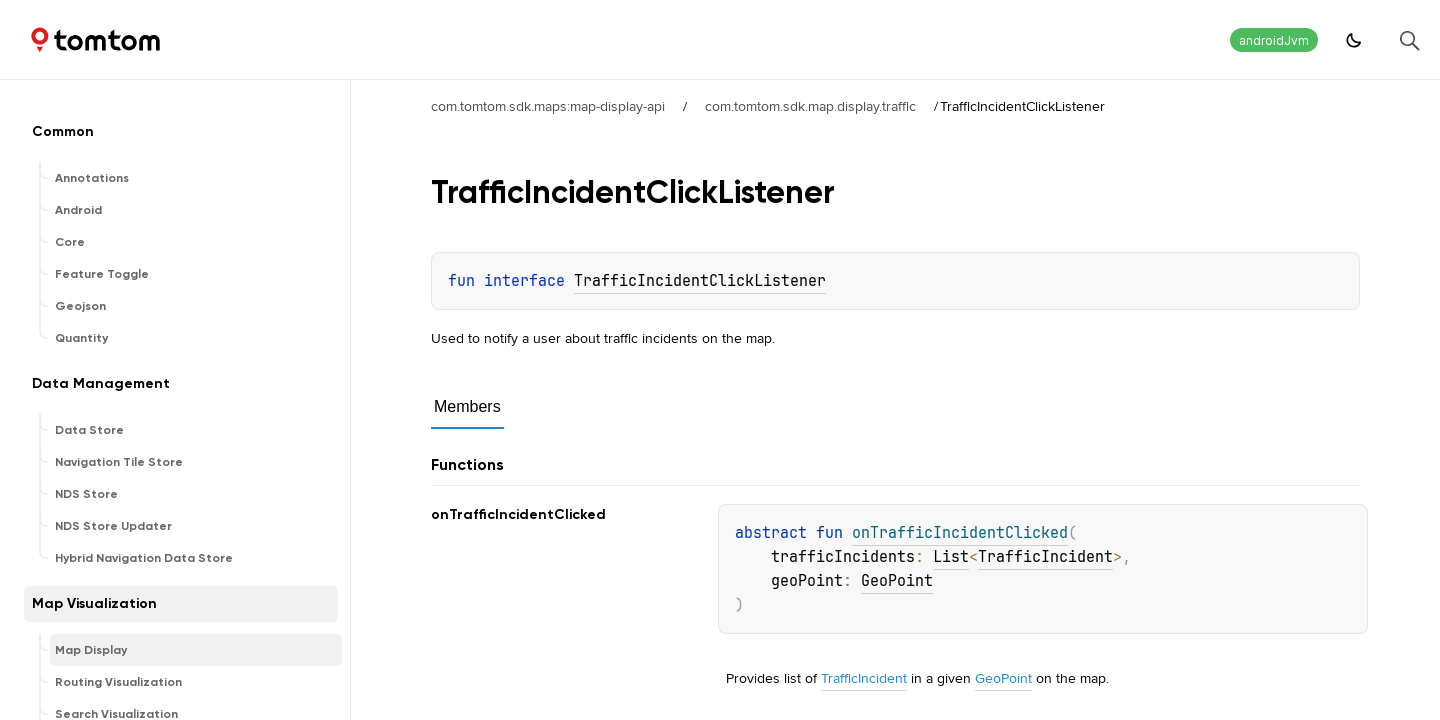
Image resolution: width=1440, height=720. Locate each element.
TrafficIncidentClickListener (700, 281)
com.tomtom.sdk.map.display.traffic (810, 106)
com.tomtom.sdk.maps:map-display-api (548, 106)
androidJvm (1274, 40)
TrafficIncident (1045, 557)
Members (467, 406)
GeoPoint (897, 581)
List (951, 557)
